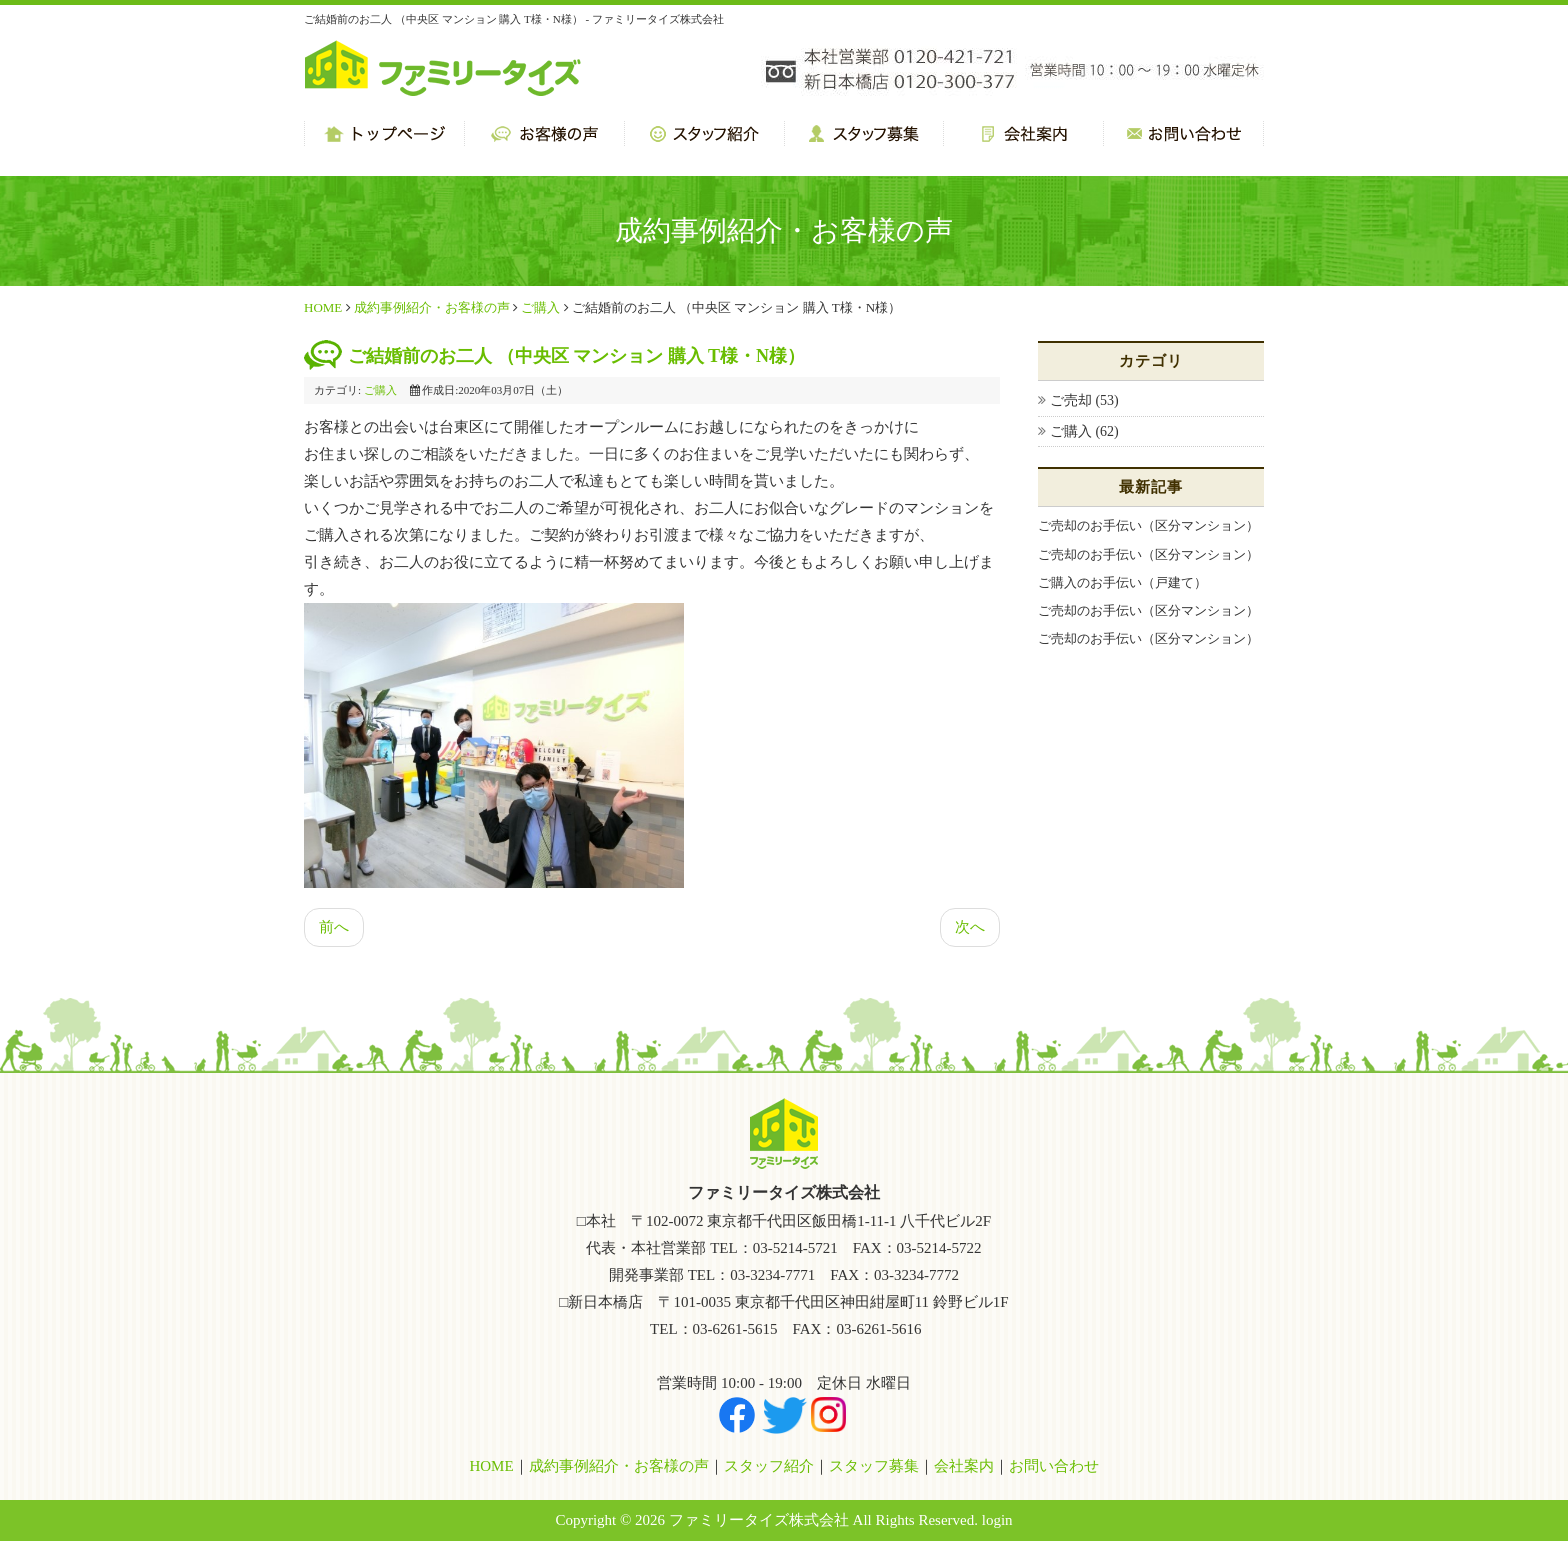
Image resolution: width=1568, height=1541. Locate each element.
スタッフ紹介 (769, 1466)
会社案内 (964, 1466)
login (997, 1520)
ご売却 (1073, 400)
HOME (323, 307)
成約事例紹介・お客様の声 (432, 307)
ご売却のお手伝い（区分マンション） (1148, 525)
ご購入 (540, 307)
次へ (970, 927)
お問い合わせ (1054, 1466)
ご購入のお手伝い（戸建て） (1122, 582)
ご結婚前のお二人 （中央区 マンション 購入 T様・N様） (576, 356)
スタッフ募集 (874, 1466)
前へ (334, 927)
